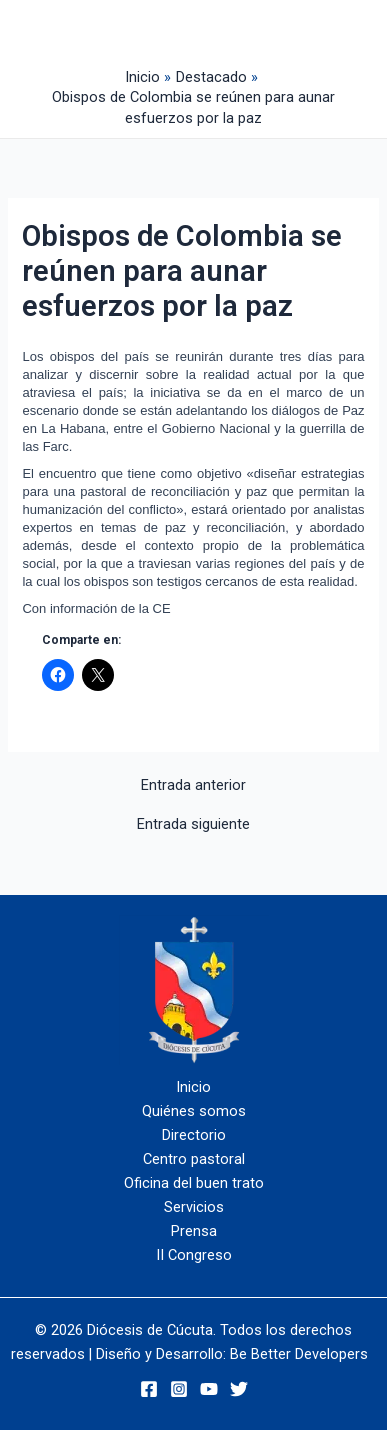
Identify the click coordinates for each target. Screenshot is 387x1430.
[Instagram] (179, 1389)
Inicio (193, 1087)
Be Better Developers (299, 1354)
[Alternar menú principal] (279, 31)
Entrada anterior (193, 785)
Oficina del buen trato (194, 1183)
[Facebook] (149, 1389)
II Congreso (194, 1255)
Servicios (194, 1207)
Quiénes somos (194, 1111)
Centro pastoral (194, 1159)
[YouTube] (209, 1389)
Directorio (194, 1135)
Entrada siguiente (193, 824)
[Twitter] (239, 1389)
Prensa (194, 1231)
